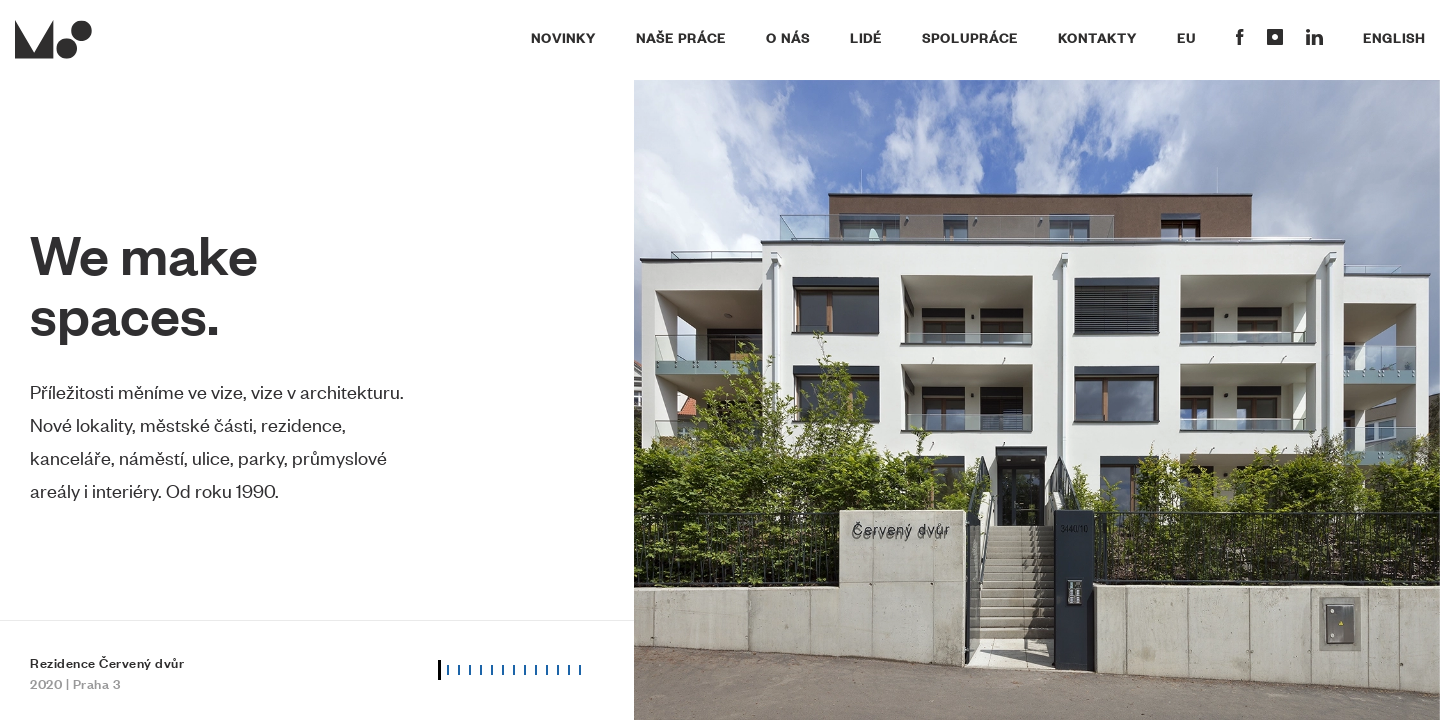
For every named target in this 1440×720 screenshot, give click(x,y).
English (1394, 37)
